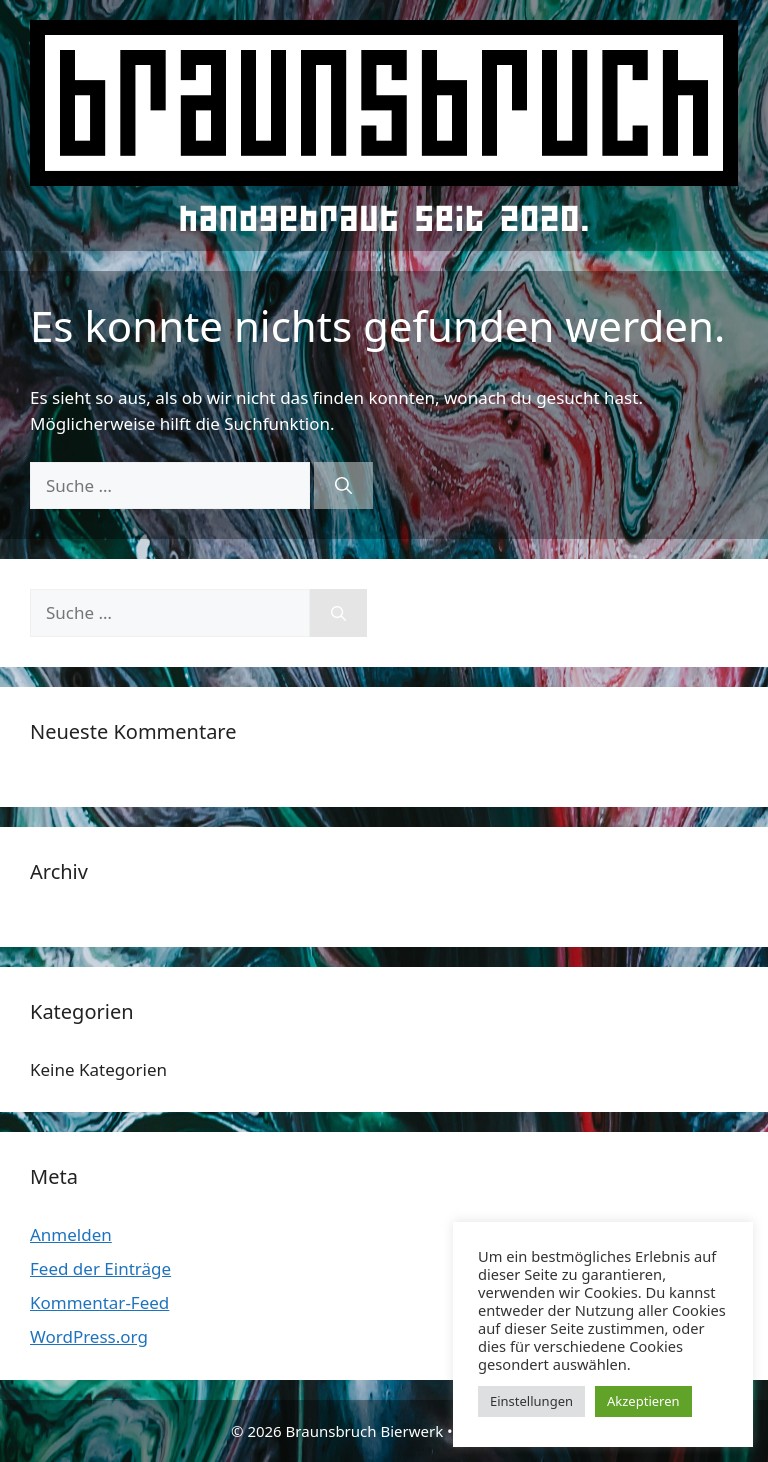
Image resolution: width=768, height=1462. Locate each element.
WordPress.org (89, 1336)
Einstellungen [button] (531, 1401)
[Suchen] (343, 486)
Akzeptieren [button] (643, 1401)
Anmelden (71, 1234)
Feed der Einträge (100, 1268)
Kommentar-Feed (99, 1302)
